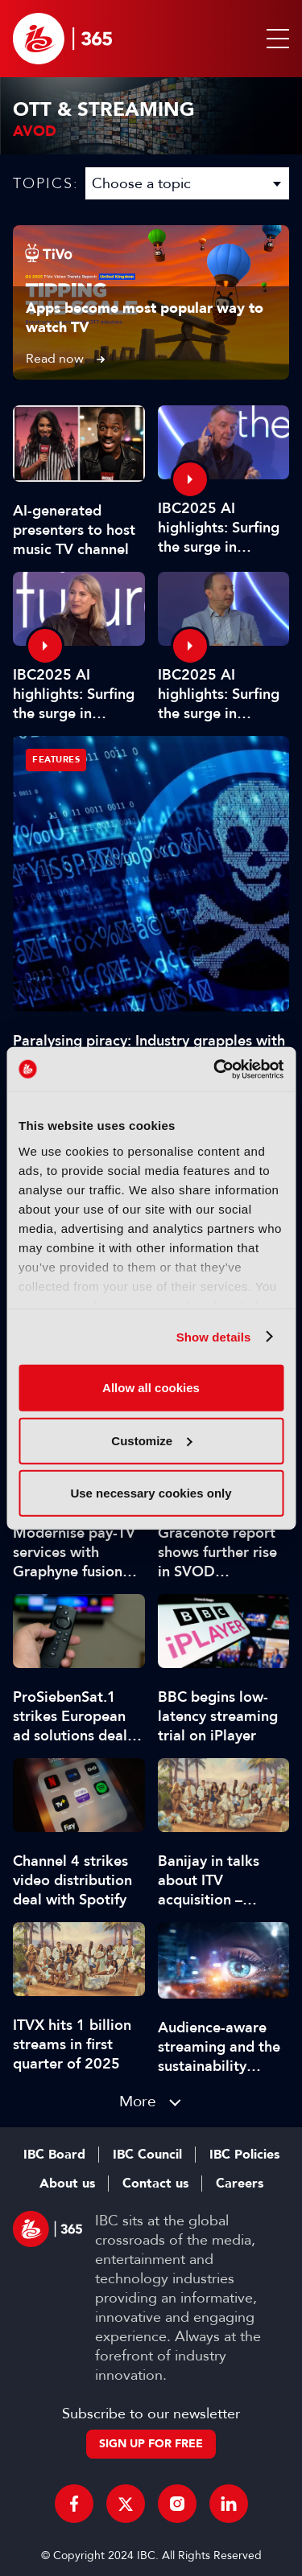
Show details (213, 1336)
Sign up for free (151, 2443)
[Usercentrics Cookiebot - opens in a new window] (215, 1068)
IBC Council (147, 2154)
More (137, 2101)
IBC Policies (244, 2154)
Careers (239, 2183)
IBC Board (54, 2154)
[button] (274, 38)
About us (67, 2183)
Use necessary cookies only (150, 1493)
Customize (151, 1440)
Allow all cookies (151, 1388)
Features (56, 760)
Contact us (155, 2183)
